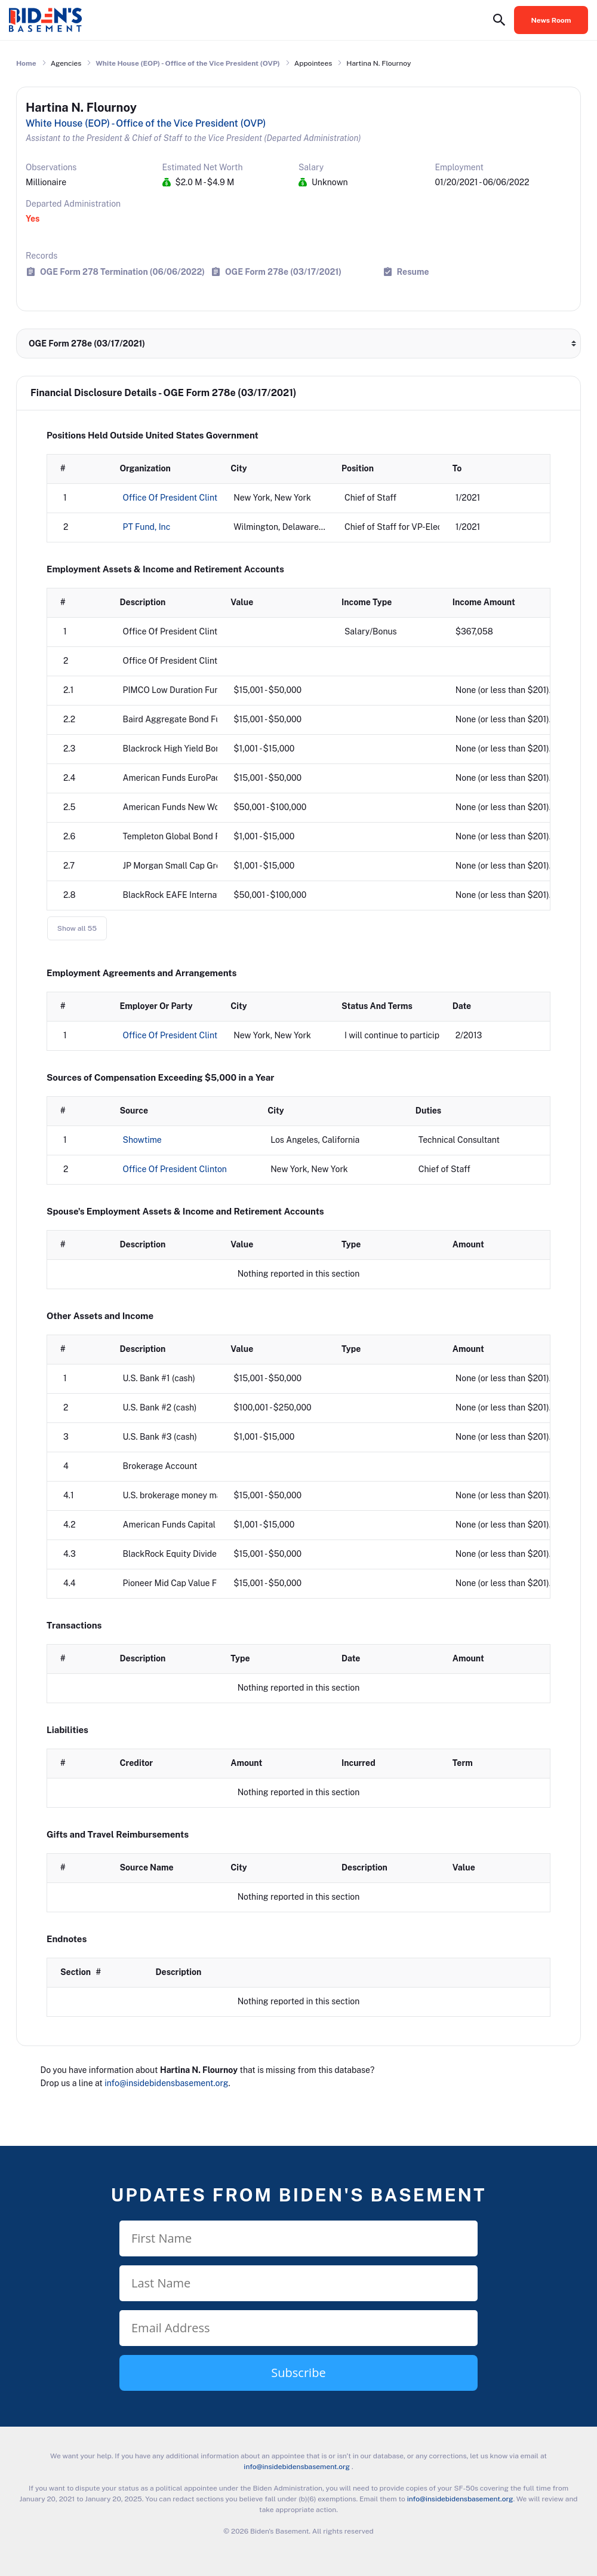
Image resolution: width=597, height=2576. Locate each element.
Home (26, 63)
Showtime (142, 1140)
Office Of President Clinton (175, 497)
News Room (551, 20)
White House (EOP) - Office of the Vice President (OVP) (188, 63)
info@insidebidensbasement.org (166, 2083)
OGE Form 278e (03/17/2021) (283, 271)
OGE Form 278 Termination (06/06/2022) (122, 271)
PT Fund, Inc (147, 527)
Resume (413, 271)
